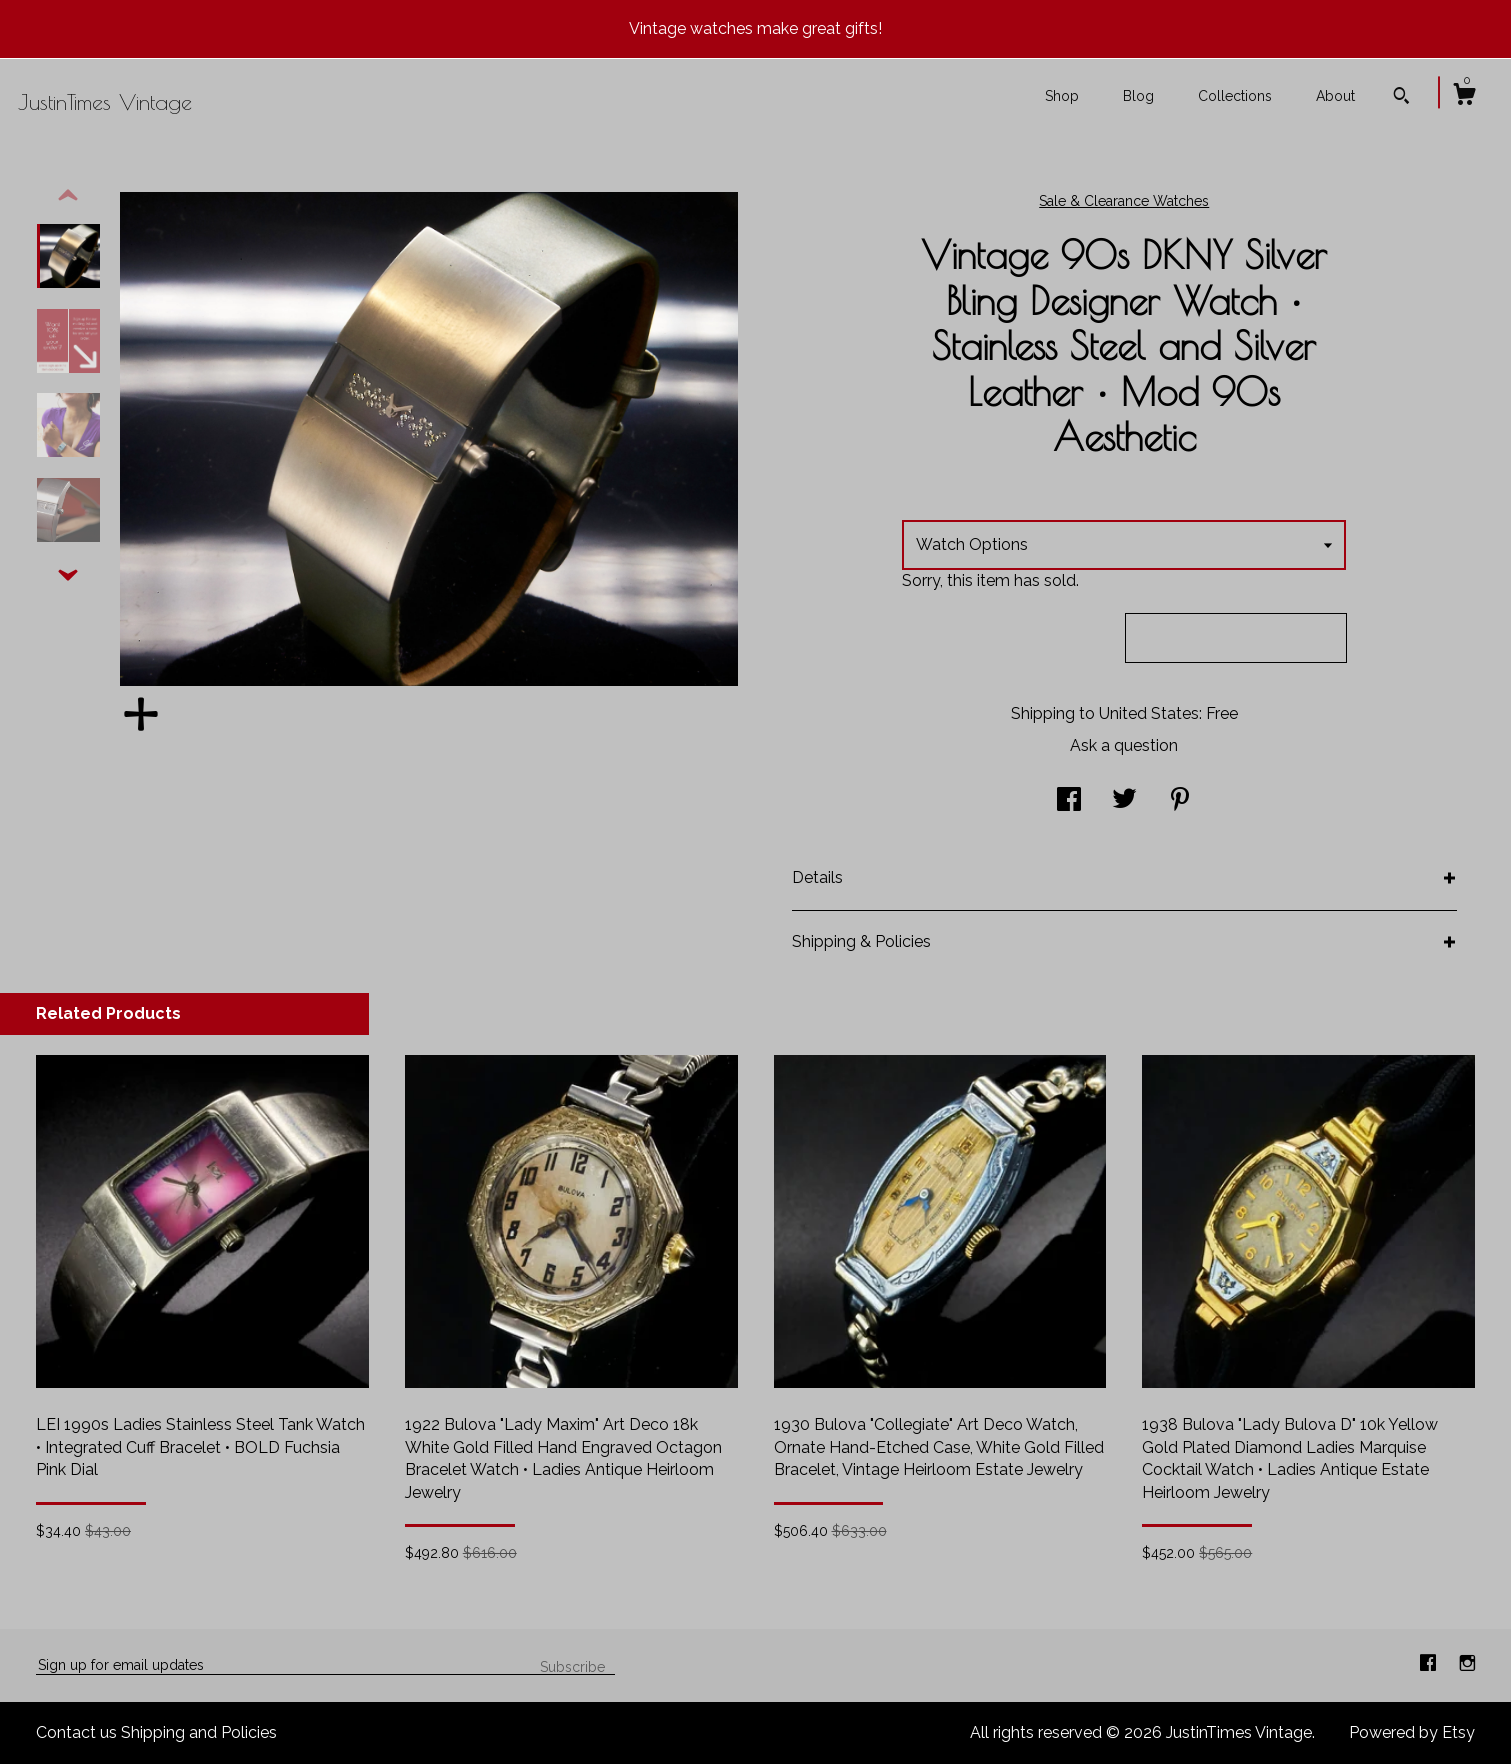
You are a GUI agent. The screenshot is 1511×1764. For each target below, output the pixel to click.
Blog (1138, 96)
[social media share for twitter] (1124, 800)
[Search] (1401, 98)
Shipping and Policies (199, 1732)
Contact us (76, 1732)
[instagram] (1467, 1664)
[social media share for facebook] (1069, 800)
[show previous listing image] (68, 196)
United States (1149, 713)
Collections (1235, 96)
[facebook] (1430, 1664)
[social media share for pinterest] (1180, 800)
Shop (1062, 96)
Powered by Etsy (1412, 1732)
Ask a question (1124, 745)
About (1335, 96)
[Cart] (1464, 97)
